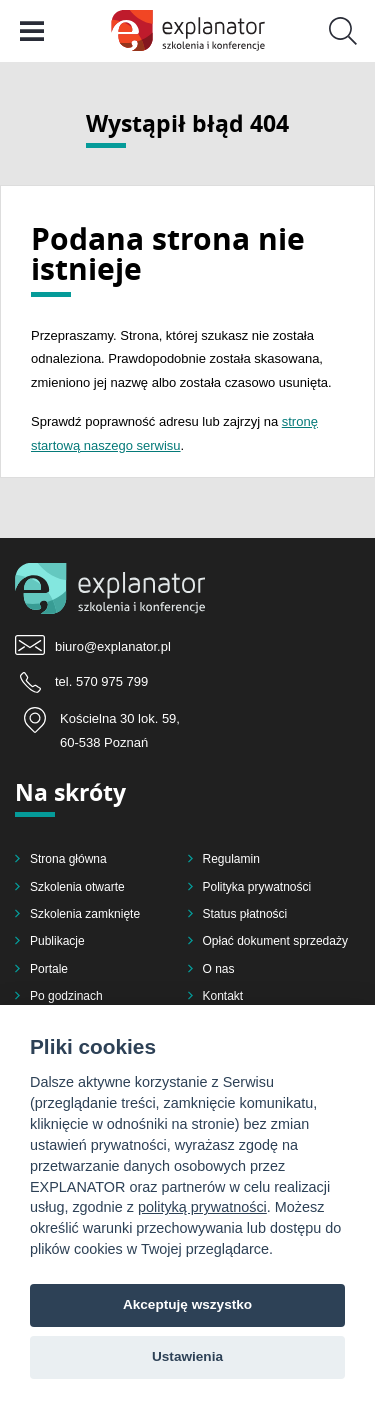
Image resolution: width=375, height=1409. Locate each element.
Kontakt (223, 996)
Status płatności (245, 914)
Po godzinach (66, 996)
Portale (49, 969)
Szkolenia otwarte (77, 887)
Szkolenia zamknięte (85, 914)
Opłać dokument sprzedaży (275, 941)
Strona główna (68, 859)
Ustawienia (187, 1356)
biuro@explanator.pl (113, 646)
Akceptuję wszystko (187, 1304)
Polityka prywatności (257, 887)
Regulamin (231, 859)
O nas (219, 969)
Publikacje (57, 941)
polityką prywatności (202, 1207)
